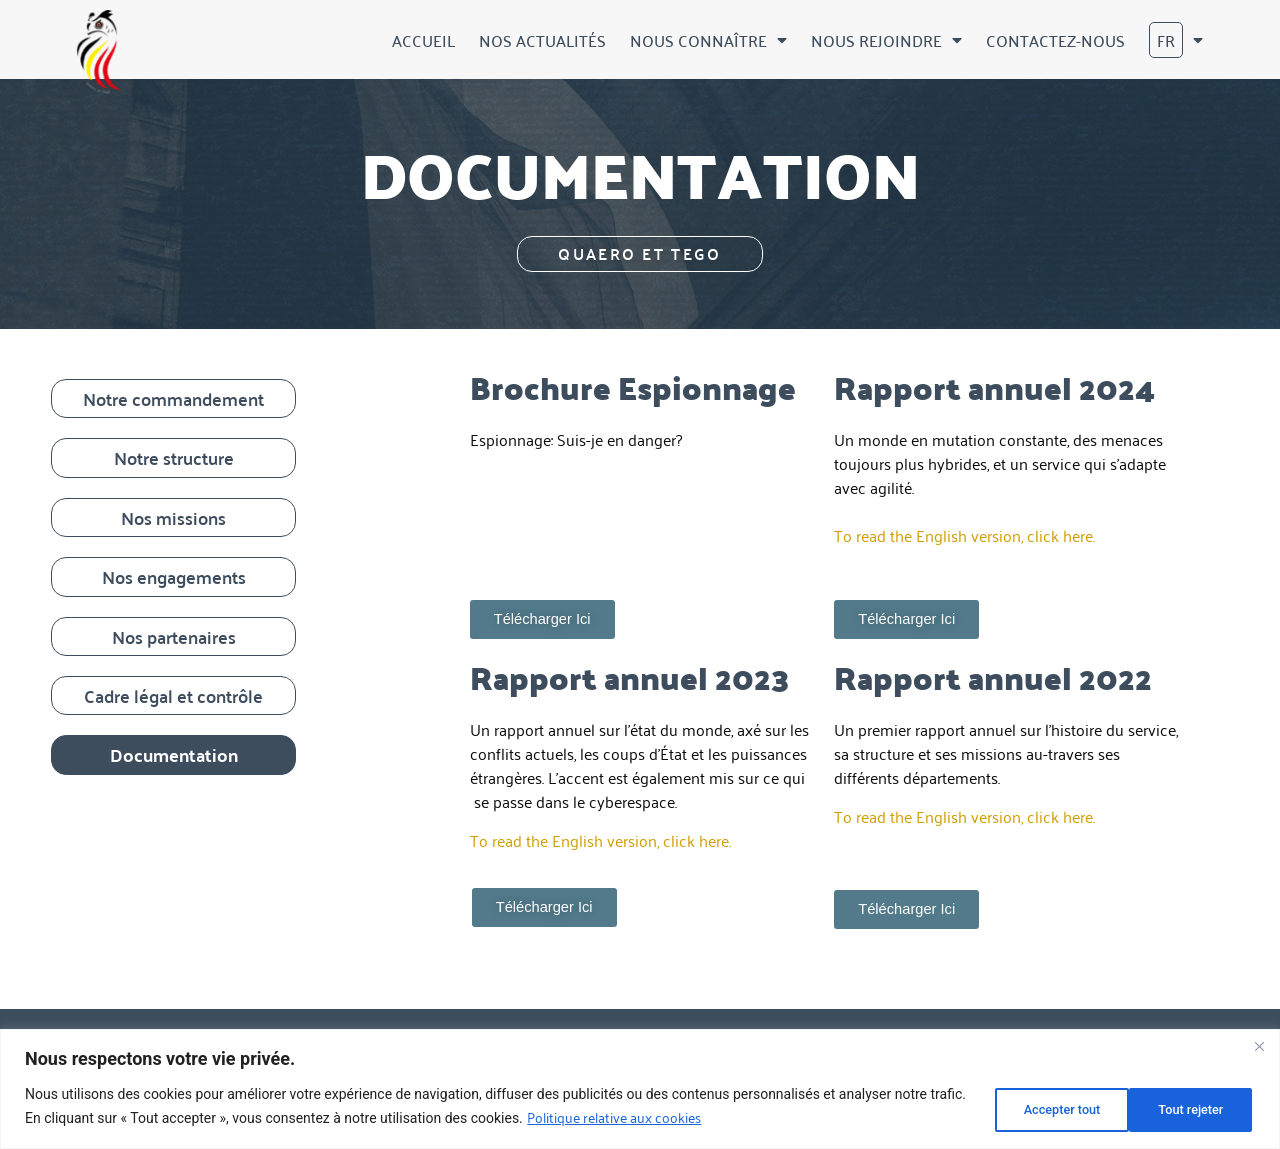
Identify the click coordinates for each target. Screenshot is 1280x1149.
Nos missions (173, 517)
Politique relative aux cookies (653, 1118)
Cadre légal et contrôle (173, 695)
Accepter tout (1183, 1108)
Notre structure (174, 457)
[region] (640, 1090)
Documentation (174, 754)
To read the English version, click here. (964, 535)
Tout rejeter (1039, 1108)
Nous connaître (708, 40)
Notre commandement (173, 398)
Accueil (423, 40)
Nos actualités (542, 40)
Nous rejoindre (886, 40)
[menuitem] (1176, 40)
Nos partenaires (174, 636)
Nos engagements (174, 576)
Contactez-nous (1055, 40)
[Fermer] (1259, 1049)
